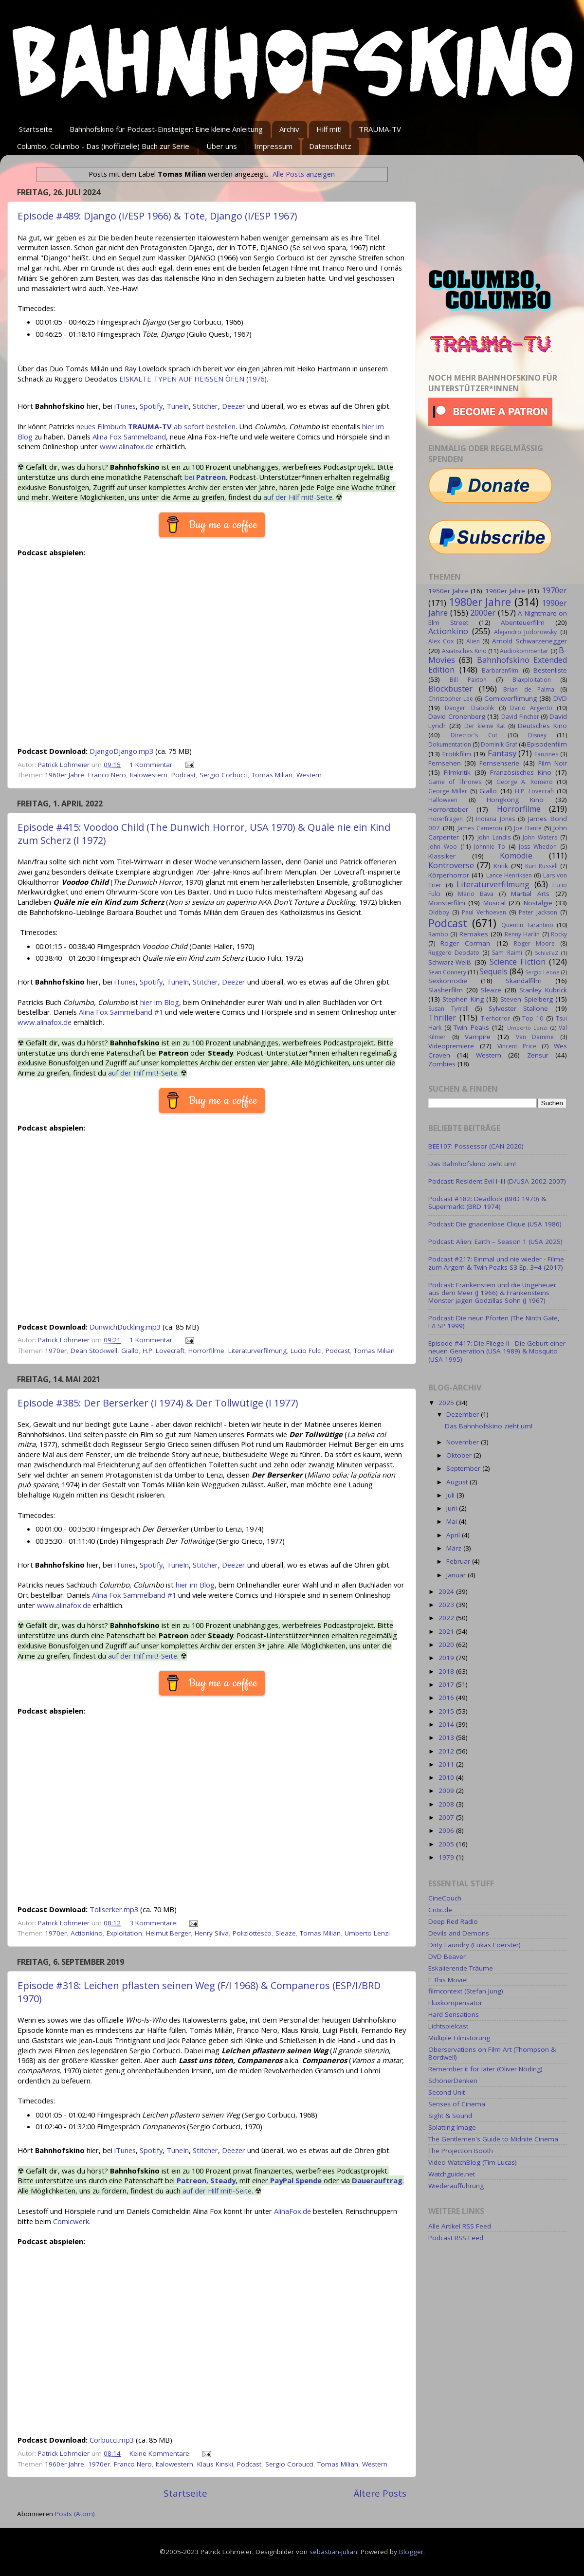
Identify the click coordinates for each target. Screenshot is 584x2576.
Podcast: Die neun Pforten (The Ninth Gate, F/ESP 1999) (494, 1322)
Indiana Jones (495, 819)
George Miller (447, 791)
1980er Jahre (480, 602)
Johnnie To (489, 846)
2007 (447, 1817)
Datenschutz (330, 146)
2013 (447, 1737)
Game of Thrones (454, 782)
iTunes (125, 406)
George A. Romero (524, 782)
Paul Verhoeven (484, 912)
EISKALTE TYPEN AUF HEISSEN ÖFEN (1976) (193, 379)
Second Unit (446, 2092)
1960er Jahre (64, 774)
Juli (451, 1495)
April (454, 1535)
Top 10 (532, 1018)
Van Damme (535, 1037)
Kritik (500, 865)
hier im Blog (159, 1002)
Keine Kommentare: (161, 2453)
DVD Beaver (447, 1956)
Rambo (438, 934)
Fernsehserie (499, 763)
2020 (447, 1644)
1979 (447, 1857)
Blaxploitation (531, 680)
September (464, 1468)
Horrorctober (448, 809)
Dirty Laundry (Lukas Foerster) (474, 1944)
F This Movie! (448, 1979)
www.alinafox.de (127, 446)
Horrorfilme (206, 1350)
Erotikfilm (456, 753)
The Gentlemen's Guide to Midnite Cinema (493, 2139)
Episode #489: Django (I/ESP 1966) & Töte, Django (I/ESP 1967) (157, 215)
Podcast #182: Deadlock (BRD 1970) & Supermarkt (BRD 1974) (487, 1202)
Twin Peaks (471, 1027)
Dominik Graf (499, 744)
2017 (447, 1684)
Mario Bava (475, 894)
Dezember (463, 1414)
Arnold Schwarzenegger (529, 641)
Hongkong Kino (515, 799)
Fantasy (502, 753)
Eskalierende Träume (460, 1968)
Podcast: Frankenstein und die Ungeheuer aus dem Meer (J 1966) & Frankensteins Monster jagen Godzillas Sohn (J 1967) (492, 1292)
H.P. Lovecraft (163, 1350)
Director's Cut (474, 735)
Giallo (130, 1350)
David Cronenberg (456, 716)
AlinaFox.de (292, 2211)
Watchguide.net (451, 2174)
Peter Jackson (538, 912)
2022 (447, 1617)
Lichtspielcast (448, 2026)
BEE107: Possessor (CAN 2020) (476, 1146)
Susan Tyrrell (448, 1009)
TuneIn (177, 406)
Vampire (478, 1036)
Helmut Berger (168, 1933)
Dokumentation (449, 744)
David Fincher (520, 717)
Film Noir (552, 763)
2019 (447, 1657)
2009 (447, 1790)
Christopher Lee (450, 698)
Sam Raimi (507, 953)
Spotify (151, 406)
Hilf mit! (329, 129)
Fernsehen (444, 763)
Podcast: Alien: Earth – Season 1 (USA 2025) (495, 1241)
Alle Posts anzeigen (304, 174)
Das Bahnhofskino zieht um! (472, 1163)
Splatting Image (452, 2127)
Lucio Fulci (306, 1350)
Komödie (516, 855)
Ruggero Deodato (453, 953)
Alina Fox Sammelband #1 (121, 1012)
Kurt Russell (541, 866)
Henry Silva (212, 1933)
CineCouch (444, 1898)
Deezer (233, 406)
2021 (447, 1631)
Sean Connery (447, 972)
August (458, 1482)
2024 (447, 1591)
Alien (473, 641)
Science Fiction (518, 961)
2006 (447, 1830)
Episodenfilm (547, 744)
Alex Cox (441, 641)
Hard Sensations (453, 2014)
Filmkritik (457, 772)
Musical (494, 902)
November (463, 1442)
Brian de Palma (528, 689)
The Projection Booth (460, 2150)
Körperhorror (448, 875)
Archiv (289, 129)
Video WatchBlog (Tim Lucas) (472, 2162)
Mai (452, 1521)
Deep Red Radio (453, 1921)
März (454, 1548)
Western (309, 774)
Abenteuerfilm (523, 622)
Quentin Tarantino (527, 925)
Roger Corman (465, 943)
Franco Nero (107, 774)
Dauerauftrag (377, 2180)
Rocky (559, 934)
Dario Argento (531, 708)
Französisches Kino (520, 772)
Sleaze (285, 1933)
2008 (447, 1804)
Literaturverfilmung (257, 1350)
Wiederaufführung (456, 2185)
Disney (537, 735)
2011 (447, 1764)
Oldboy (438, 912)
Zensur (537, 1055)
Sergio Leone (542, 972)
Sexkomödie (447, 980)
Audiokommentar (524, 651)
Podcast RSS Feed (455, 2237)
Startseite (36, 129)
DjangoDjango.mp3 (121, 751)
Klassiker (442, 856)
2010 (447, 1777)
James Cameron (479, 828)
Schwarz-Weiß (449, 962)
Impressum (273, 146)
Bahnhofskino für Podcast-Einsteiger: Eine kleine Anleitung (166, 129)
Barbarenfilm (500, 670)
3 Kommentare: (154, 1922)
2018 (447, 1671)
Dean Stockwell (94, 1350)
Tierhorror (495, 1018)
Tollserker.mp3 (114, 1909)
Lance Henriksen (509, 875)
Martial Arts (530, 893)
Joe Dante (528, 828)
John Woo (442, 846)
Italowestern (148, 774)
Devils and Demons (458, 1933)
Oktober (460, 1455)
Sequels (493, 971)
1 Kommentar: (152, 764)
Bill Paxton (468, 680)
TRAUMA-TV (380, 129)
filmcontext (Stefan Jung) (465, 1991)
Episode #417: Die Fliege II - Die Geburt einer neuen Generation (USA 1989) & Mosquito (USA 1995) (497, 1351)
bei (205, 477)
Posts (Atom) (75, 2513)
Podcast (183, 774)
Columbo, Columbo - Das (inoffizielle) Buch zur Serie (103, 146)
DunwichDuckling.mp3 (125, 1327)
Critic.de (440, 1909)
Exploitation (124, 1933)
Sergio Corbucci (224, 774)
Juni (452, 1508)
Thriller (442, 1017)
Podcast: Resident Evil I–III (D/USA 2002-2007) (497, 1181)
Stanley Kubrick (543, 990)
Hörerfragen (445, 819)
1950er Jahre (448, 590)
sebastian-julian (333, 2551)
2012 (447, 1751)
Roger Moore (534, 943)
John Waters (540, 837)
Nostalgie (538, 902)
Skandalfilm (524, 980)
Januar (457, 1575)
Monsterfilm (446, 902)
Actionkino (87, 1933)
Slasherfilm (445, 990)
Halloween (442, 800)
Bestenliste (550, 670)
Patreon (191, 2180)
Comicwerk (71, 2221)
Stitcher (205, 406)
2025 (447, 1402)
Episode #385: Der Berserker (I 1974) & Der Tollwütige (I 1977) (158, 1402)
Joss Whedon (538, 846)
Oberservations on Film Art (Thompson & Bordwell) (492, 2053)
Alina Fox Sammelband (129, 436)
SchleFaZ (546, 952)
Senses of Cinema (456, 2104)
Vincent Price (516, 1046)
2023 (447, 1604)
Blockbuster (450, 688)
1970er (56, 1350)
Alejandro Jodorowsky (525, 632)
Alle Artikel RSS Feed (459, 2226)
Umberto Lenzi (367, 1933)
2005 (447, 1844)
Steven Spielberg (526, 999)
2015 (447, 1711)
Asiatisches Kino (464, 651)
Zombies (442, 1064)
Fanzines (546, 754)
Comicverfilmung (510, 698)
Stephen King (462, 999)
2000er (482, 612)
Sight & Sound (450, 2115)
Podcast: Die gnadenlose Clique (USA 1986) (495, 1224)
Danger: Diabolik (469, 708)
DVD (560, 698)
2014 (447, 1724)
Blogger (411, 2551)
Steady (223, 2180)
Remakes (473, 934)
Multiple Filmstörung (459, 2037)
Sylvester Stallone (518, 1008)
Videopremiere (451, 1045)
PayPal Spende (296, 2180)
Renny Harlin (522, 934)
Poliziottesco (252, 1933)
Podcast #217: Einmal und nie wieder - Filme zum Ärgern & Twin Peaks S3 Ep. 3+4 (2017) (496, 1263)
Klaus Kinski (215, 2464)
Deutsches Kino (542, 725)
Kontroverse (451, 865)
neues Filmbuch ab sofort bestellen (156, 426)
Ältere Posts (380, 2493)
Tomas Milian (272, 774)
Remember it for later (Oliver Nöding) (485, 2068)
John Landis (494, 837)
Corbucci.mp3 (112, 2440)
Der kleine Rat (484, 726)
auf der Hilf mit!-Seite (297, 497)
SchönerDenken (452, 2080)
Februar (459, 1561)
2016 (447, 1697)
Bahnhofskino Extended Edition (497, 665)
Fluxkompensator (455, 2002)
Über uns (221, 146)
